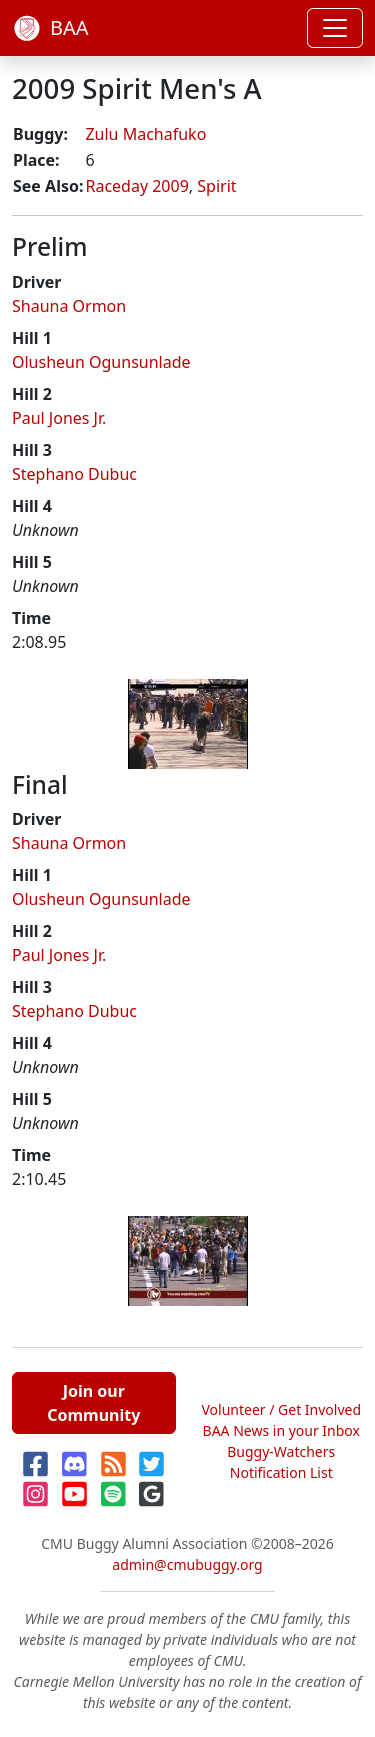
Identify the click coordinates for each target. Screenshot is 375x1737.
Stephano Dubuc (74, 474)
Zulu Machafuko (145, 134)
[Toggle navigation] (335, 28)
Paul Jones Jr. (59, 418)
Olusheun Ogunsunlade (101, 362)
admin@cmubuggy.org (187, 1564)
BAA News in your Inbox (281, 1430)
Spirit (216, 186)
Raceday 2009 (136, 186)
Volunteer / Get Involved (281, 1409)
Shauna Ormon (69, 306)
